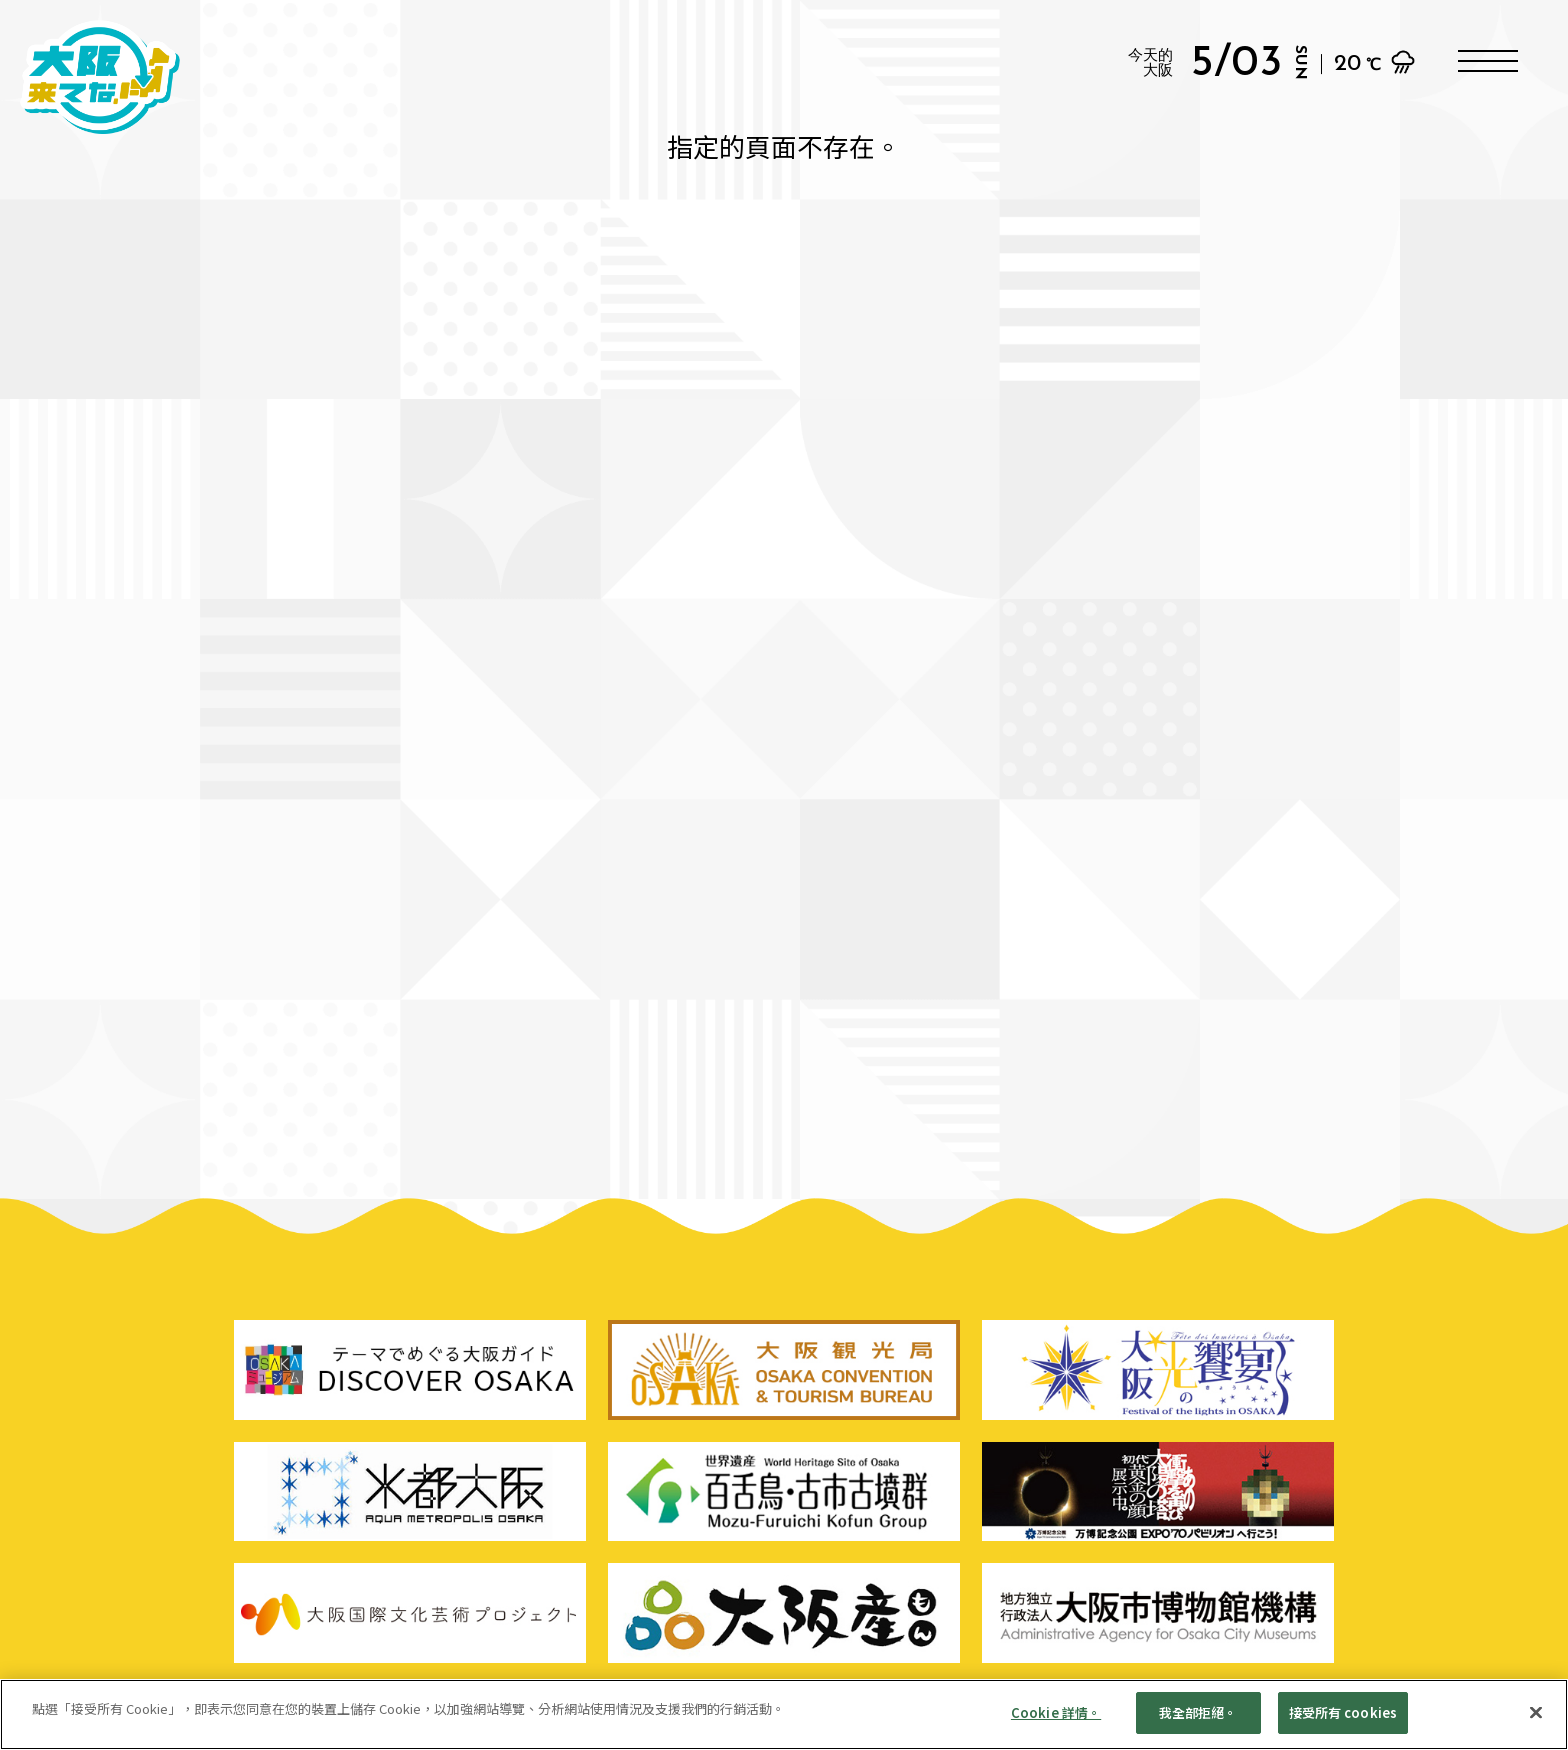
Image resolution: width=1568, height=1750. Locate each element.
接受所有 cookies (1343, 1723)
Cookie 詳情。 (1056, 1723)
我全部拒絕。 (1198, 1723)
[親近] (1536, 1723)
